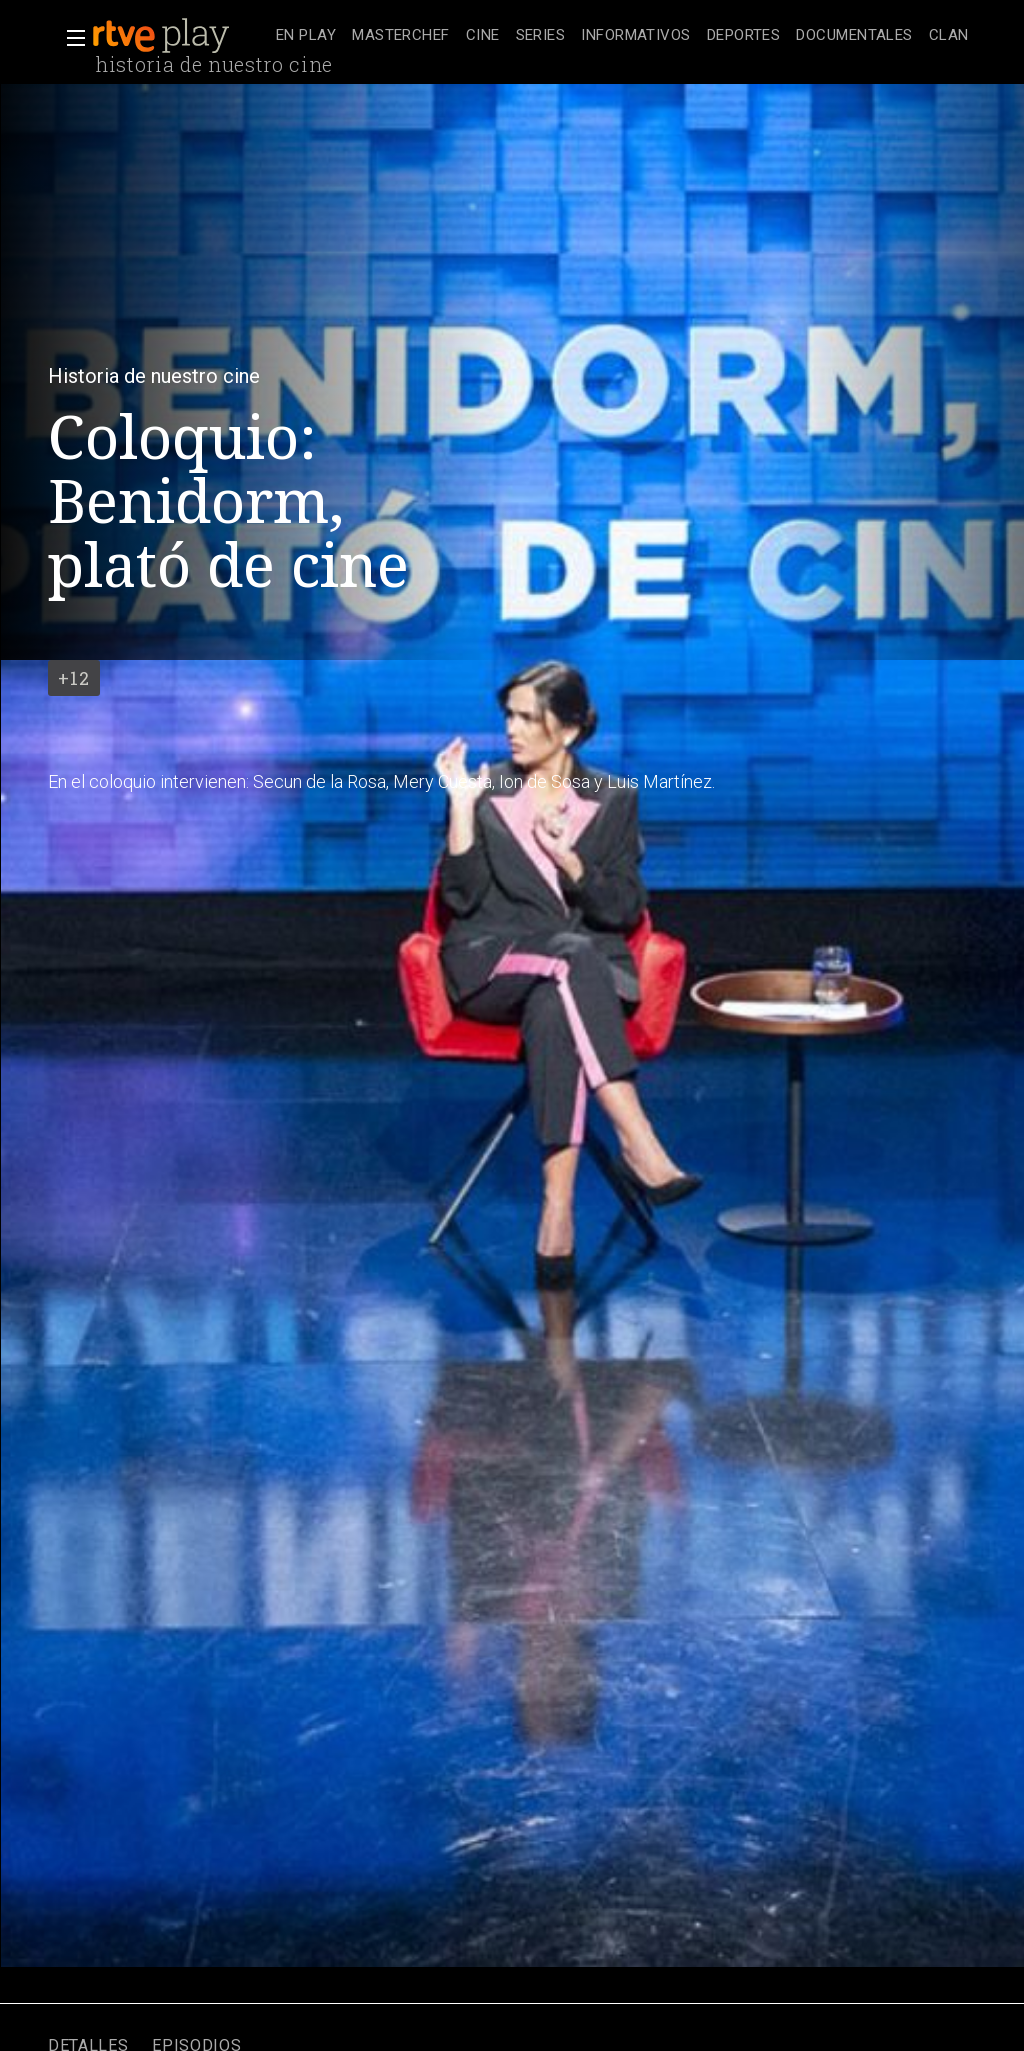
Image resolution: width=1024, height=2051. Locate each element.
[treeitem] (306, 36)
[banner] (180, 36)
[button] (70, 38)
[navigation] (622, 36)
